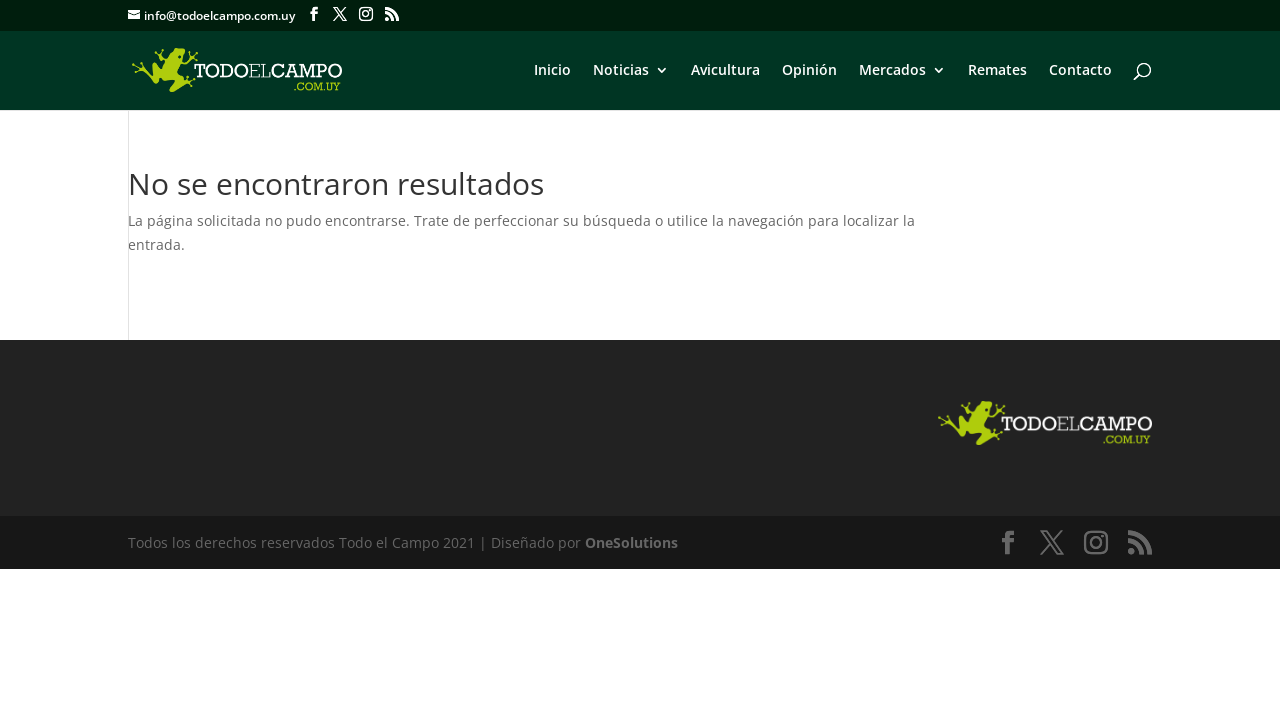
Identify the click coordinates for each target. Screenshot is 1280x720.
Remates (997, 71)
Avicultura (725, 71)
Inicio (552, 71)
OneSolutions (631, 542)
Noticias (621, 71)
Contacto (1080, 71)
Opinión (809, 71)
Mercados (892, 71)
